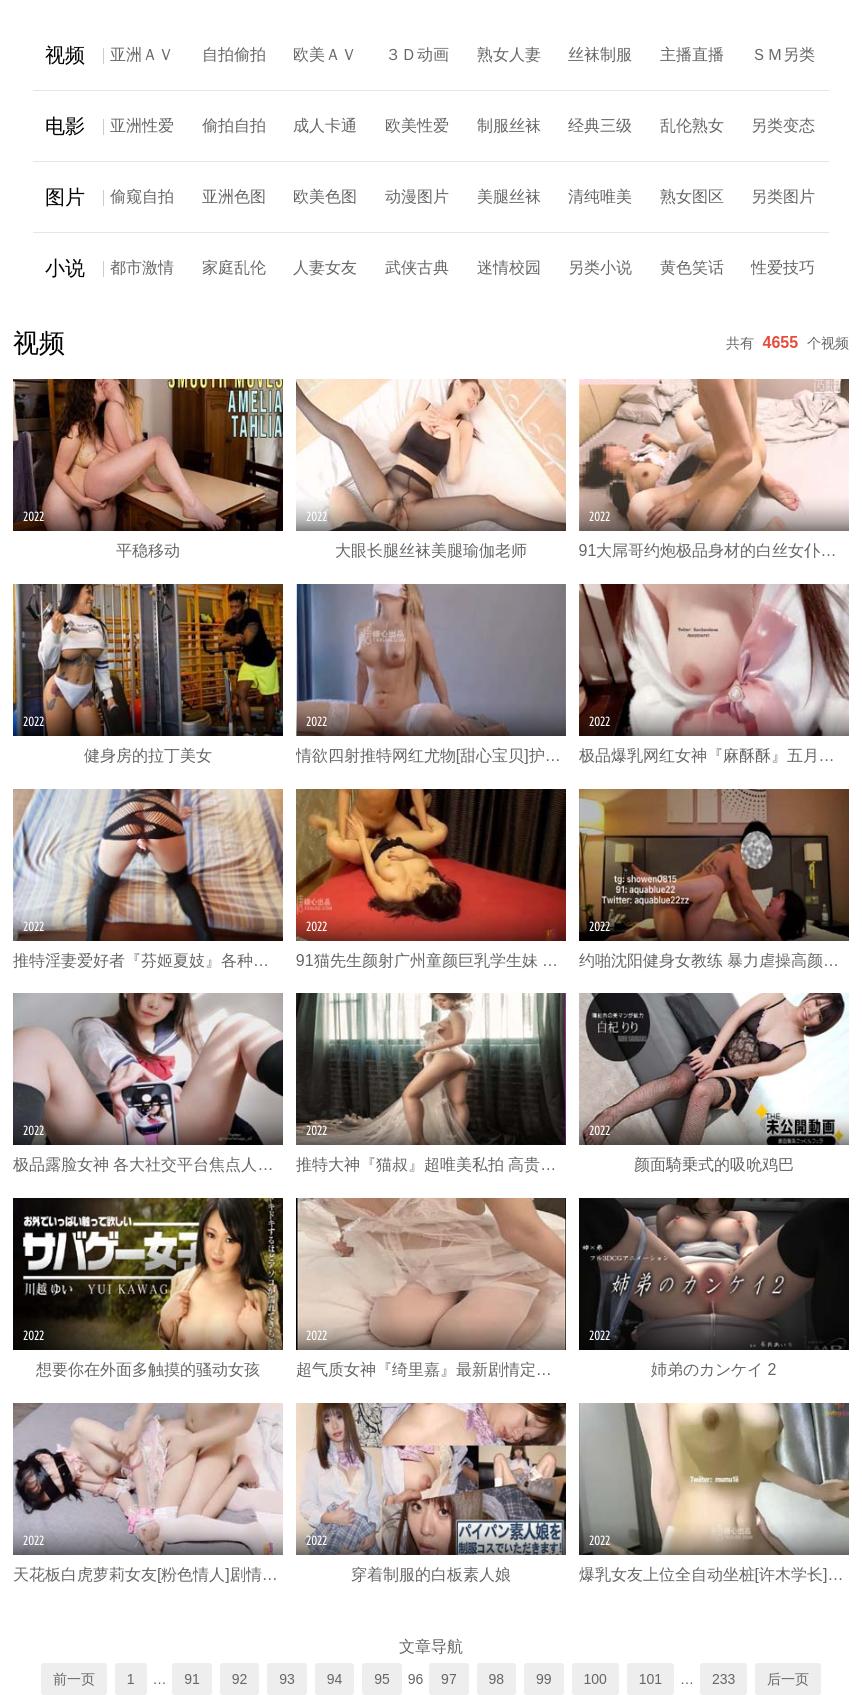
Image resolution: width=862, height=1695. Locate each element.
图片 (65, 197)
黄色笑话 (692, 267)
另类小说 (600, 267)
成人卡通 (325, 125)
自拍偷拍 (234, 54)
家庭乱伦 (234, 267)
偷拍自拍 (234, 125)
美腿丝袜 (509, 196)
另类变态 (783, 125)
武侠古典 (417, 267)
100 (595, 1679)
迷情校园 (509, 267)
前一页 (74, 1679)
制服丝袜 (509, 125)
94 (335, 1679)
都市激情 (142, 267)
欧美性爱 (417, 125)
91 (192, 1679)
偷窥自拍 (142, 196)
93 (287, 1679)
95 (382, 1679)
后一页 (788, 1679)
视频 (65, 55)
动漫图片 (417, 196)
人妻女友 (325, 267)
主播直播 (692, 54)
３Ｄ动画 (417, 54)
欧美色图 (325, 196)
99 (544, 1679)
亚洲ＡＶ (142, 54)
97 (449, 1679)
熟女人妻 (509, 54)
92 (240, 1679)
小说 (65, 268)
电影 (65, 126)
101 (650, 1679)
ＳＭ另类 (783, 54)
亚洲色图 (234, 196)
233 (723, 1679)
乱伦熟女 (692, 125)
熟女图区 (692, 196)
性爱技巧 (783, 267)
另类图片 (783, 196)
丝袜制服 (600, 54)
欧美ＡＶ (325, 54)
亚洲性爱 (142, 125)
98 (497, 1679)
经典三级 (600, 125)
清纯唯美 (600, 196)
